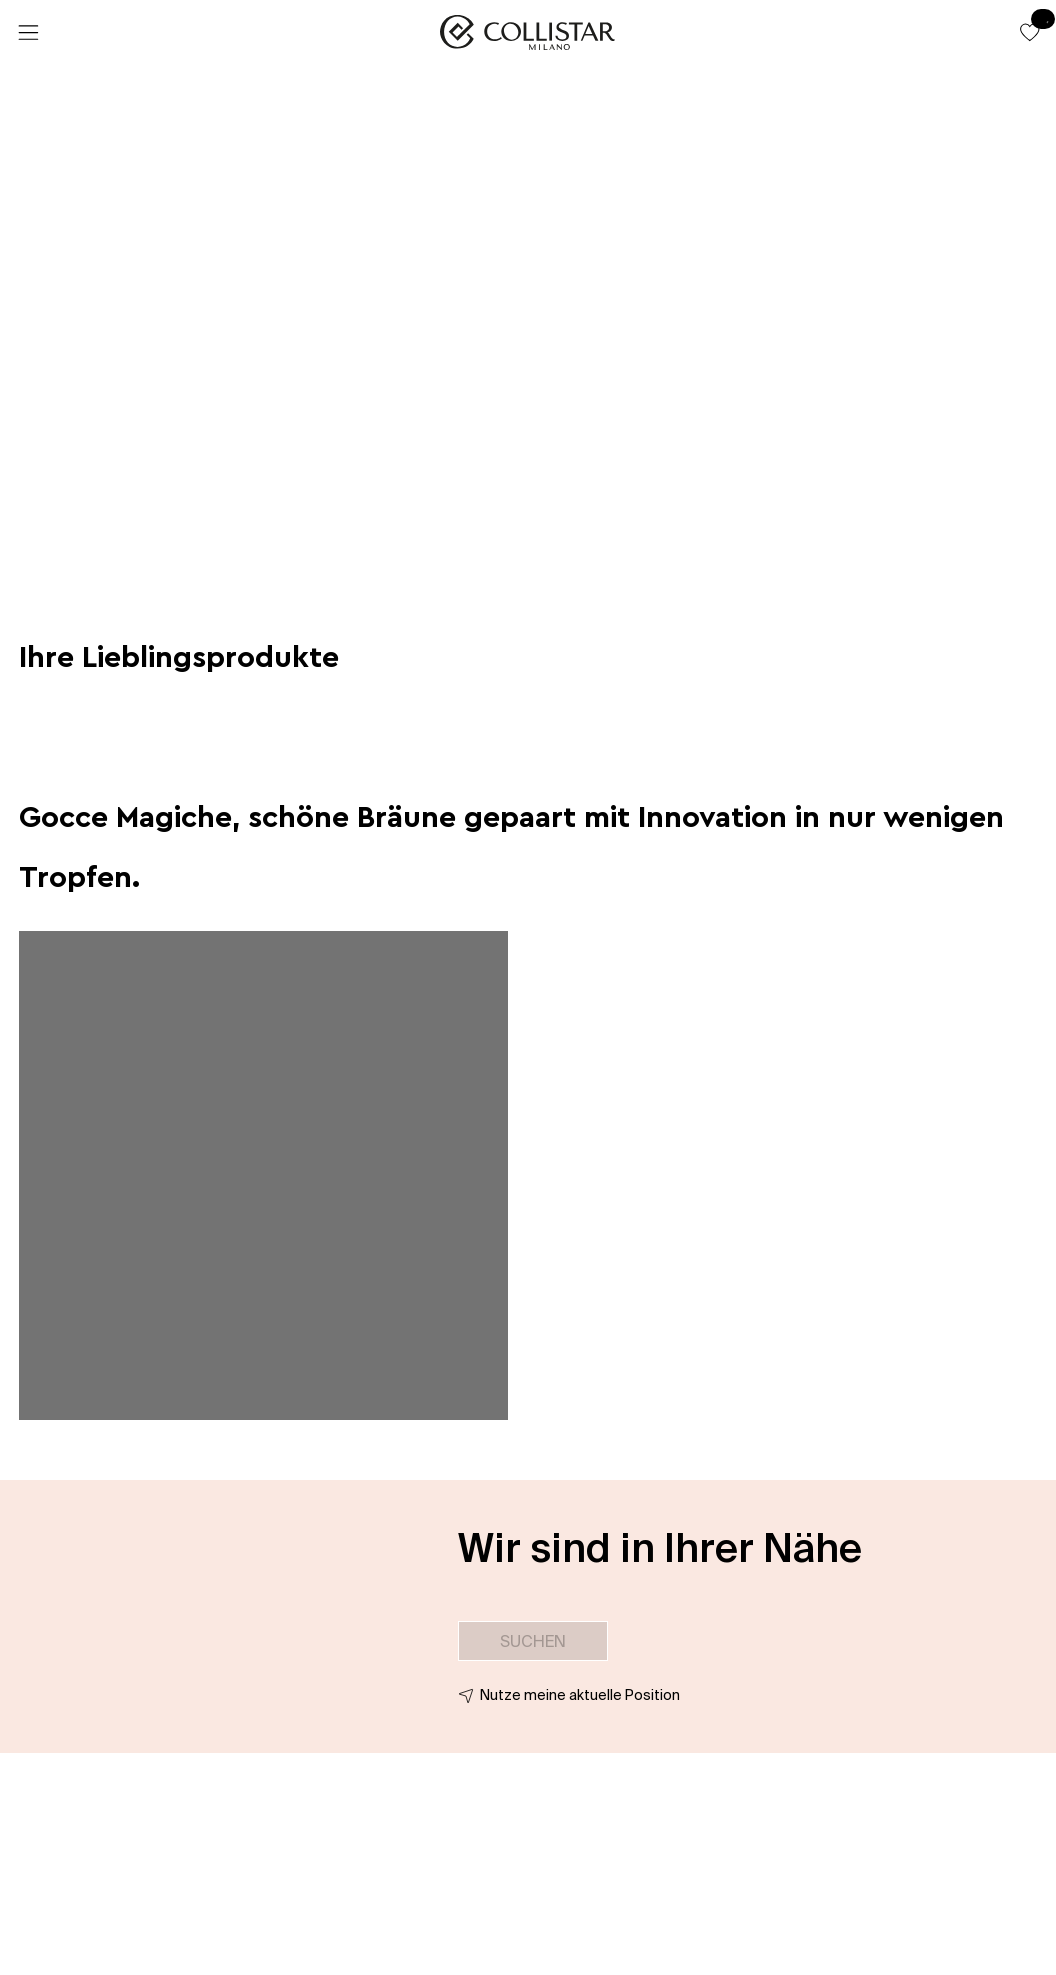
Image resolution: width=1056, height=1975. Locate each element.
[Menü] (28, 33)
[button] (1030, 32)
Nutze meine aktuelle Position (580, 1695)
